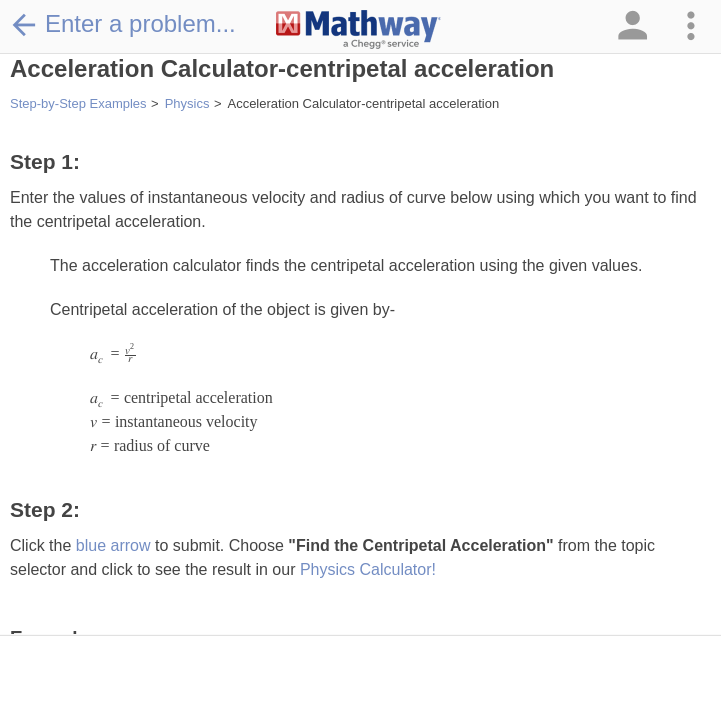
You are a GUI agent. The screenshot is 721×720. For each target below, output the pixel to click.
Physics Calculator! (368, 569)
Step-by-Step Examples (78, 103)
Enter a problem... (123, 24)
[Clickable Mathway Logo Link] (358, 30)
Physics (187, 103)
